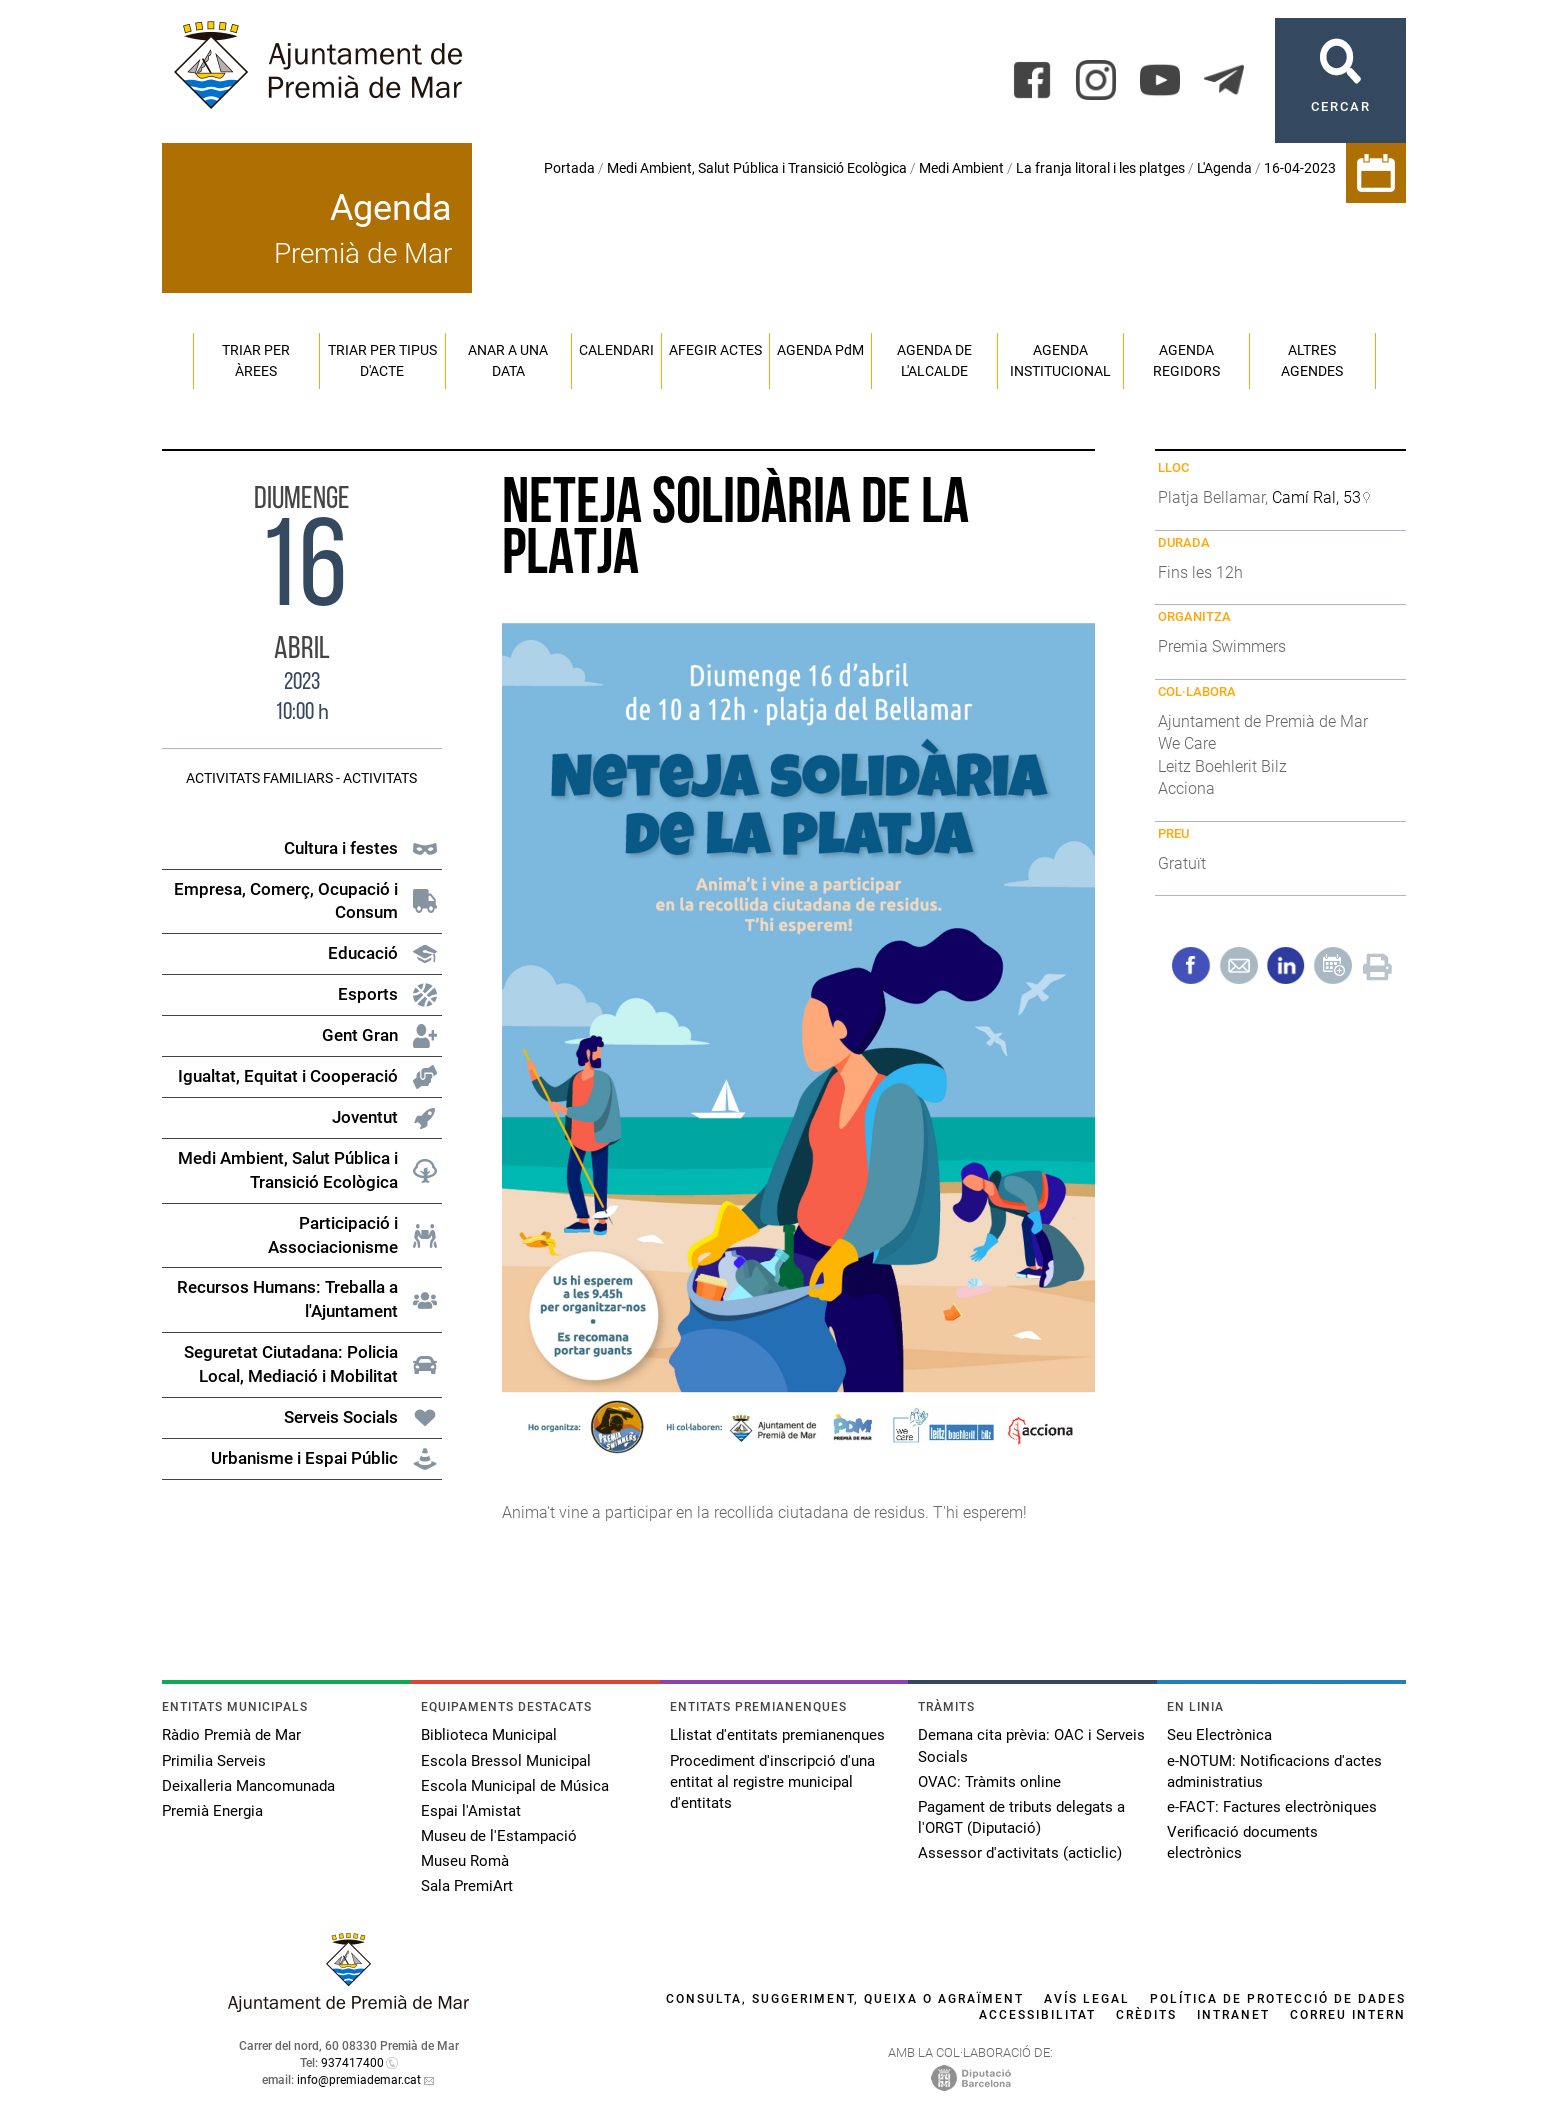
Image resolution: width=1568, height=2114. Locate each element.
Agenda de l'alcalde (934, 360)
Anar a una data (508, 360)
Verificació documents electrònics (1242, 1842)
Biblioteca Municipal (489, 1735)
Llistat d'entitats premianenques (777, 1735)
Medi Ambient (961, 168)
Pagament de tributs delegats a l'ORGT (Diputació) (1021, 1817)
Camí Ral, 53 (1316, 497)
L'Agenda (1224, 168)
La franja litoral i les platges (1100, 168)
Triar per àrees (256, 360)
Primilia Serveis (214, 1761)
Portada (569, 168)
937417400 (352, 2063)
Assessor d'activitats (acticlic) (1020, 1853)
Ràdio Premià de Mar (231, 1735)
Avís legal (1087, 1999)
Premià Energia (212, 1811)
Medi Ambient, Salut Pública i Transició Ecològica (757, 168)
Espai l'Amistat (471, 1811)
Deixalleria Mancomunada (248, 1786)
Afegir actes (715, 350)
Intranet (1233, 2015)
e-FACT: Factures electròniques (1272, 1807)
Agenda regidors (1186, 360)
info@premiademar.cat (359, 2080)
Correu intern (1348, 2015)
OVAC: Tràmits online (989, 1782)
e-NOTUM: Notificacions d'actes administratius (1274, 1771)
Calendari (616, 350)
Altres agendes (1312, 360)
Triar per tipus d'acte (382, 360)
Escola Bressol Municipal (506, 1761)
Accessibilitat (1037, 2015)
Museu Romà (465, 1861)
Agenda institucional (1060, 360)
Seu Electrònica (1219, 1735)
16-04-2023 (1300, 168)
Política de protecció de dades (1278, 1999)
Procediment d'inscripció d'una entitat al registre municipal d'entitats (772, 1782)
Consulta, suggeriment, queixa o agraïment (845, 1999)
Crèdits (1146, 2015)
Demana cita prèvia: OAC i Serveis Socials (1031, 1745)
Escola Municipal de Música (515, 1786)
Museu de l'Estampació (499, 1836)
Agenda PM (820, 350)
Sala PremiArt (467, 1886)
